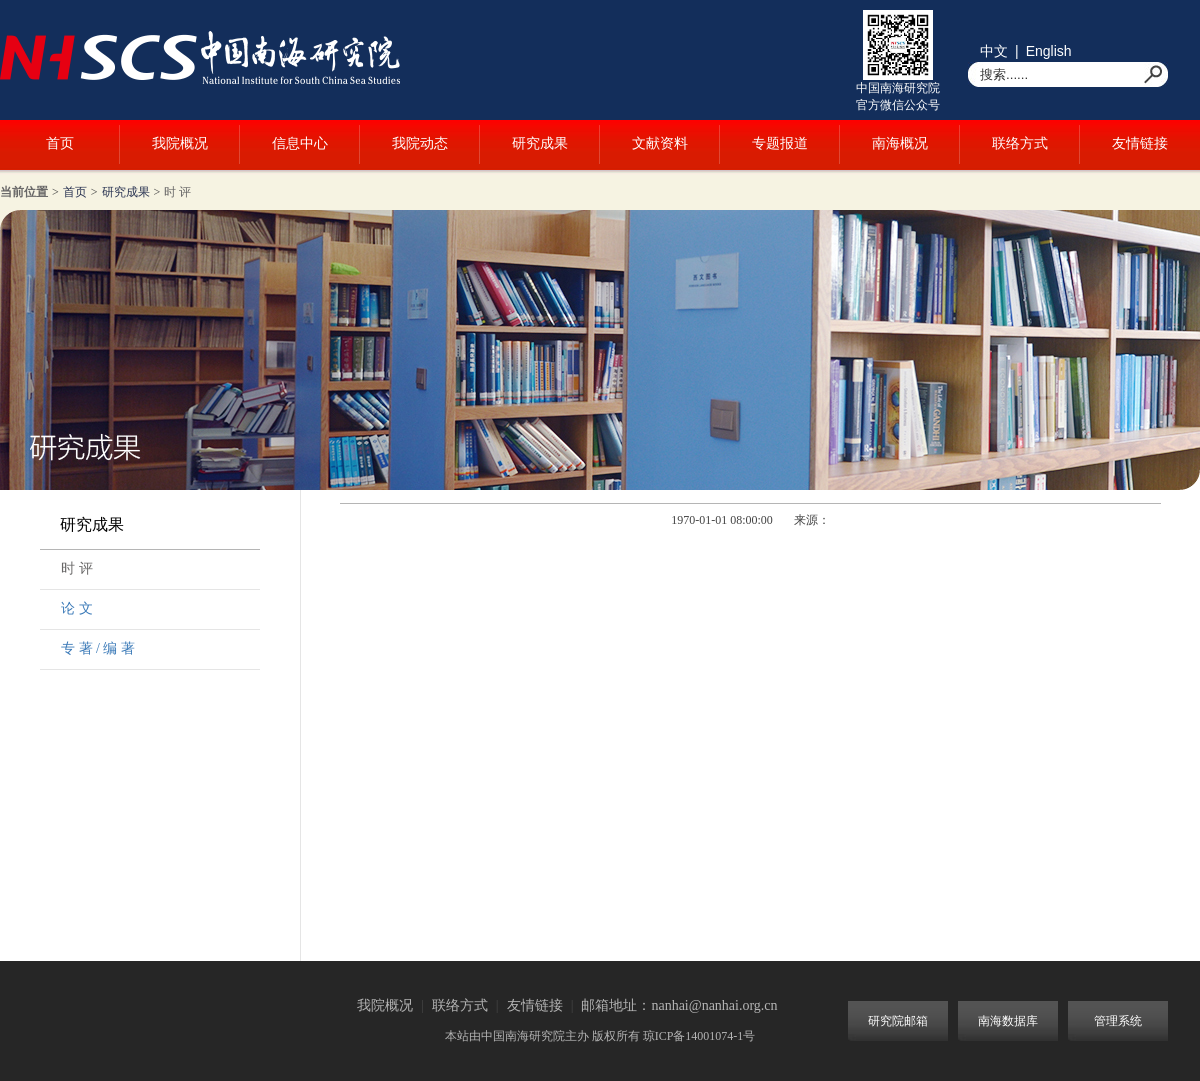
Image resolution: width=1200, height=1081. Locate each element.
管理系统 (1118, 1021)
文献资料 (660, 143)
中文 (994, 51)
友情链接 (1140, 143)
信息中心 (300, 143)
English (1049, 51)
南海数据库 (1008, 1021)
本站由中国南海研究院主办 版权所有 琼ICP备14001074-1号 (600, 1036)
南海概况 (900, 143)
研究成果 (540, 143)
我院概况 (180, 143)
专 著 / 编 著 (98, 648)
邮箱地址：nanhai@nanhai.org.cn (679, 1005)
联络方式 (1020, 143)
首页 (60, 143)
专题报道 (780, 143)
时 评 (177, 192)
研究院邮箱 (898, 1021)
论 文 (77, 608)
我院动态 (420, 143)
